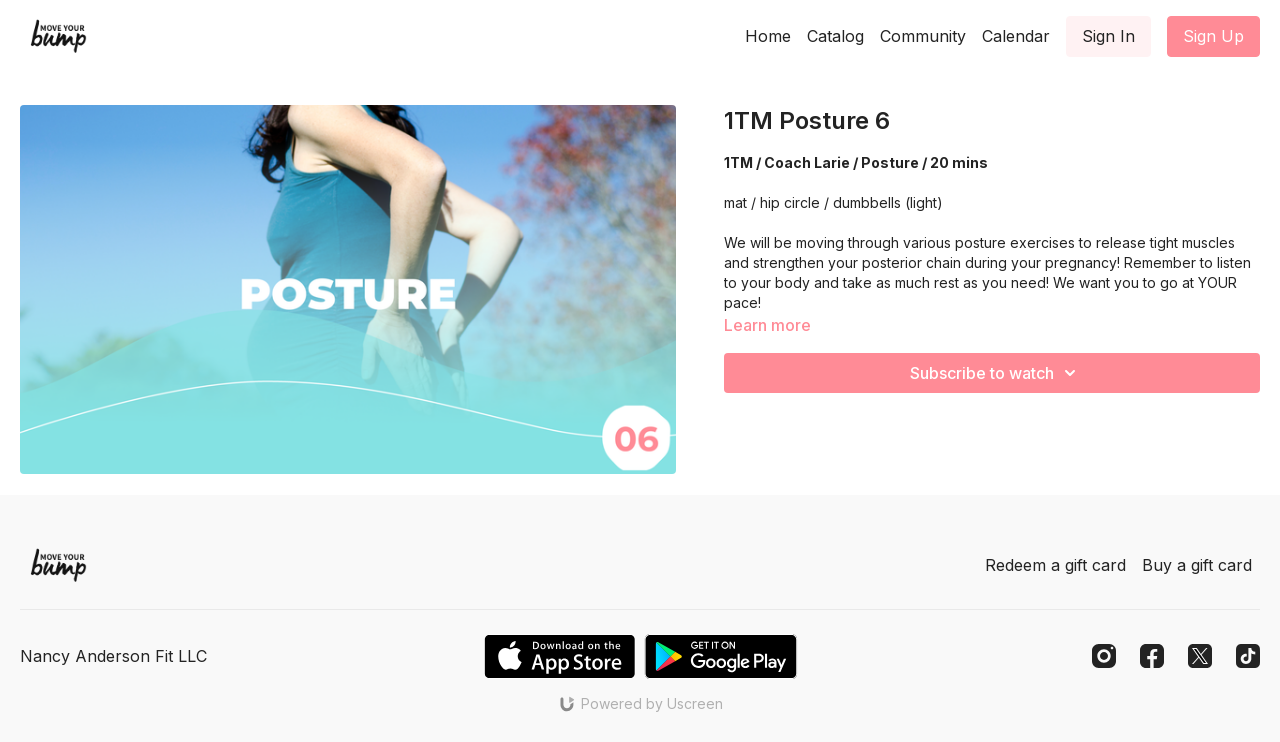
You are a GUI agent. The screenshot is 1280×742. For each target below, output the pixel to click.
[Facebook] (1152, 656)
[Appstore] (559, 656)
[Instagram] (1104, 656)
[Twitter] (1200, 656)
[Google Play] (721, 656)
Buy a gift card (1197, 565)
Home (768, 36)
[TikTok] (1248, 656)
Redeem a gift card (1055, 565)
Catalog (835, 36)
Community (923, 36)
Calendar (1016, 36)
